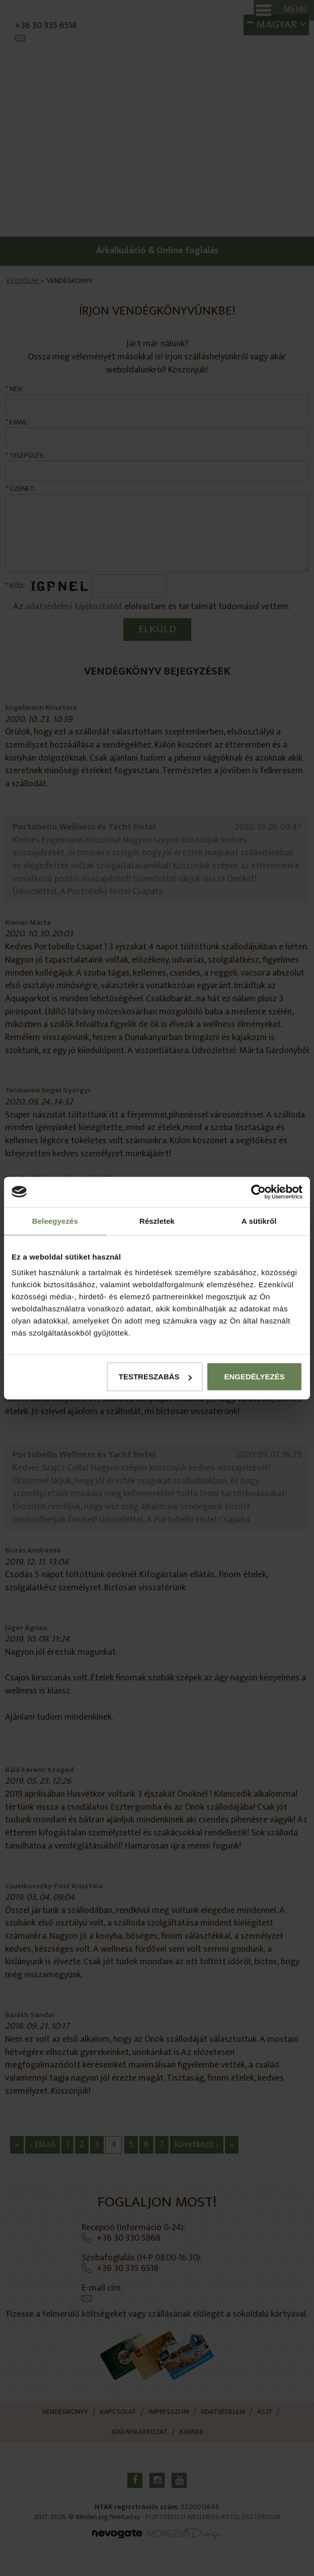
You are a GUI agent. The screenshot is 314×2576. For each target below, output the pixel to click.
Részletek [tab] (157, 1220)
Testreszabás (155, 1376)
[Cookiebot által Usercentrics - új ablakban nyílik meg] (258, 1191)
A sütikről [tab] (259, 1220)
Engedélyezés (254, 1376)
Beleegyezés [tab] (55, 1220)
